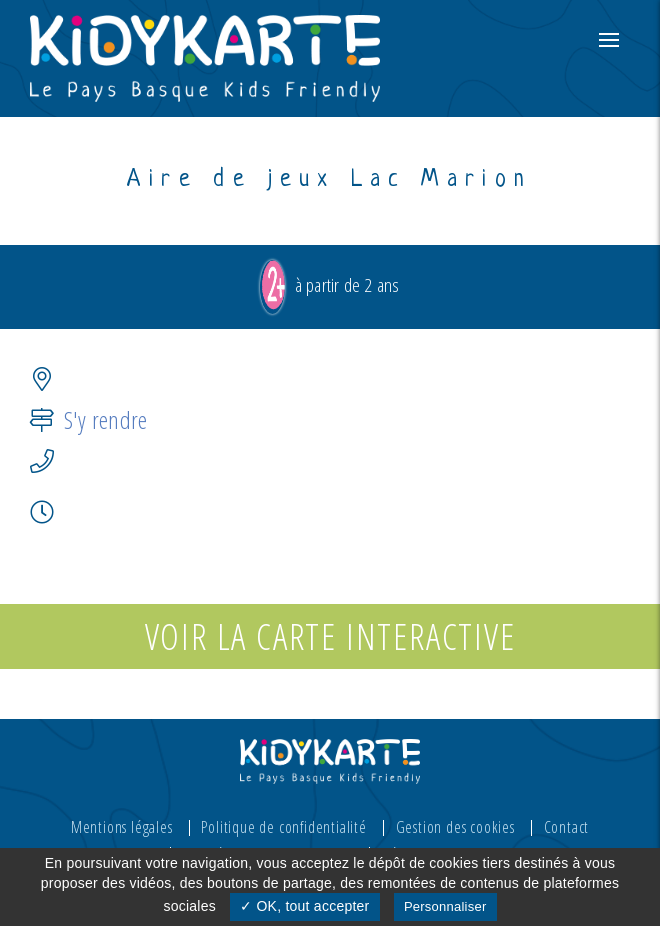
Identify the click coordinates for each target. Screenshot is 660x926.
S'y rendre (105, 419)
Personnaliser (445, 906)
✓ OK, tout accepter (304, 906)
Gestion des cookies (455, 827)
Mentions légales (122, 827)
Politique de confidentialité (283, 827)
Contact (567, 827)
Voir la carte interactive (330, 636)
